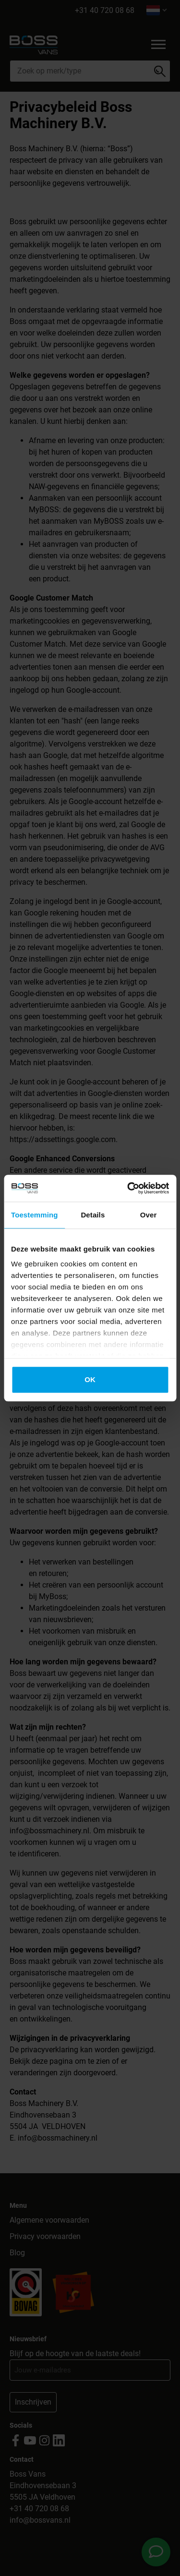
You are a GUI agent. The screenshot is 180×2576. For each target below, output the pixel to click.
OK (90, 1379)
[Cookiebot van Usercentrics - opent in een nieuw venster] (128, 1188)
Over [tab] (148, 1215)
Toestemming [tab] (34, 1215)
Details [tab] (93, 1215)
